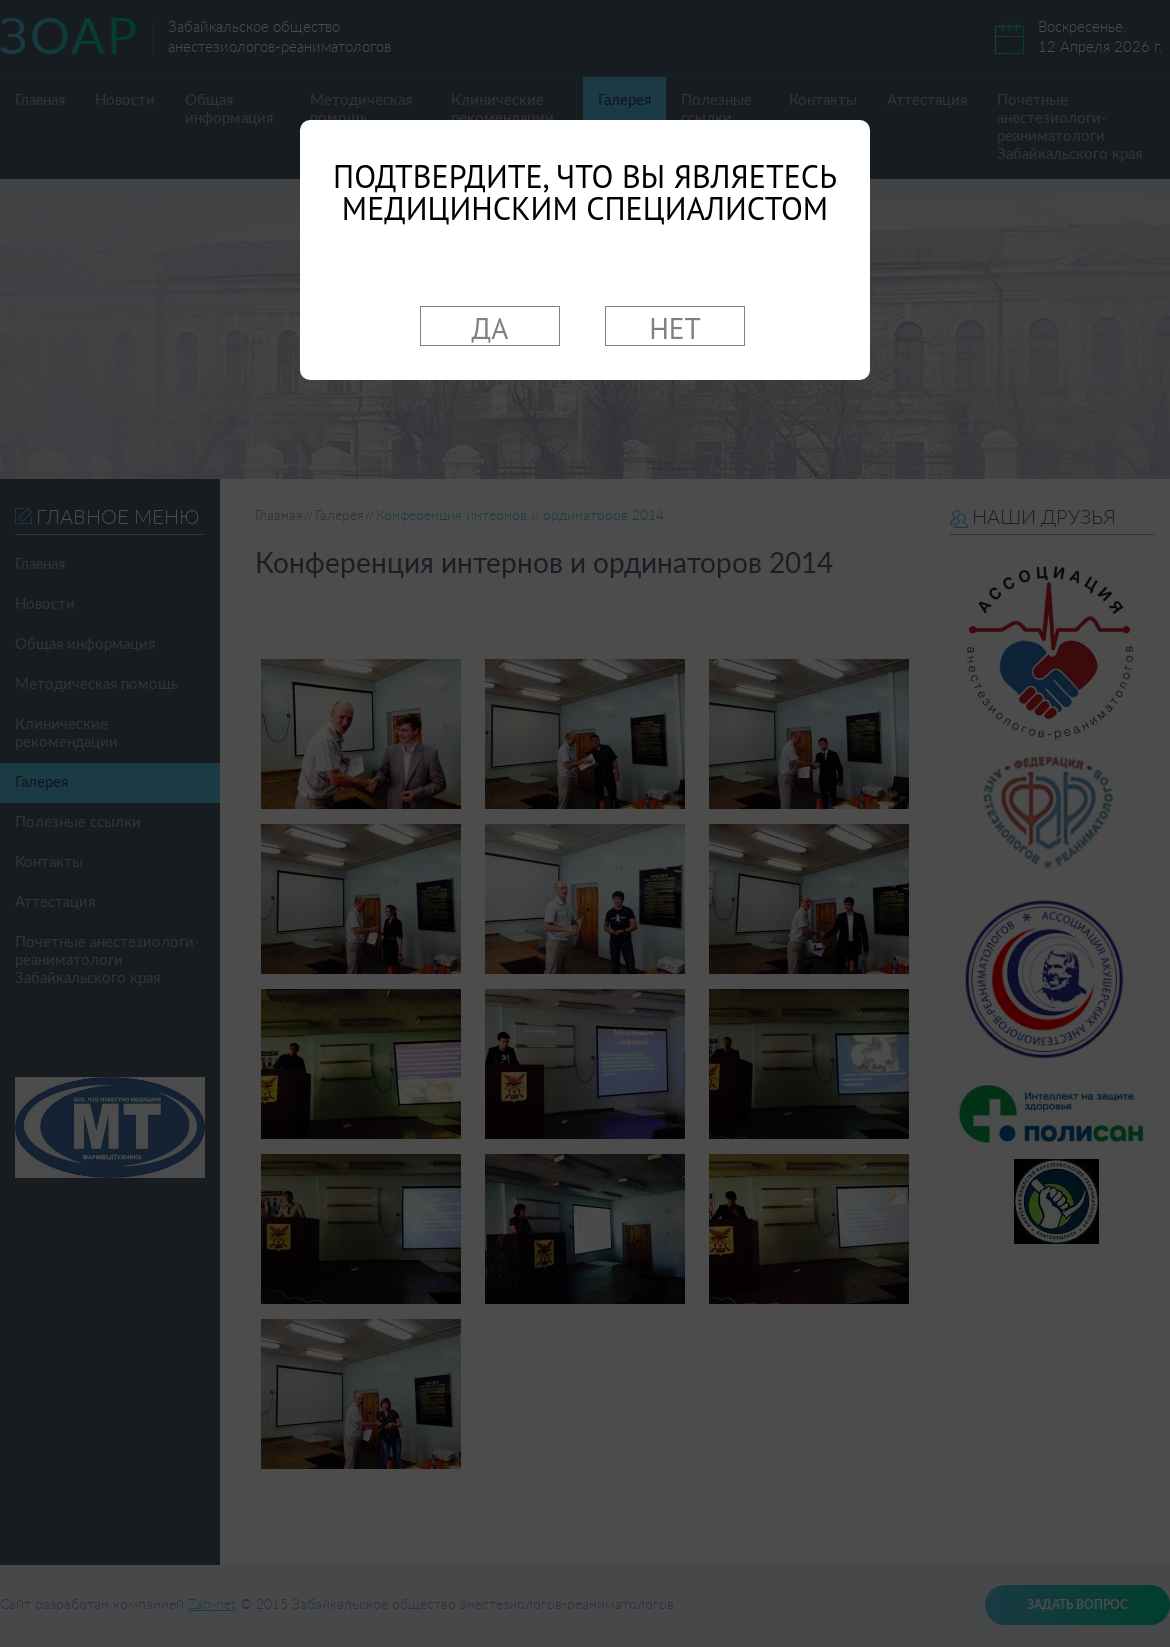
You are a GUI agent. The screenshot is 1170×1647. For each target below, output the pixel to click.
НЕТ (675, 327)
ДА (490, 327)
